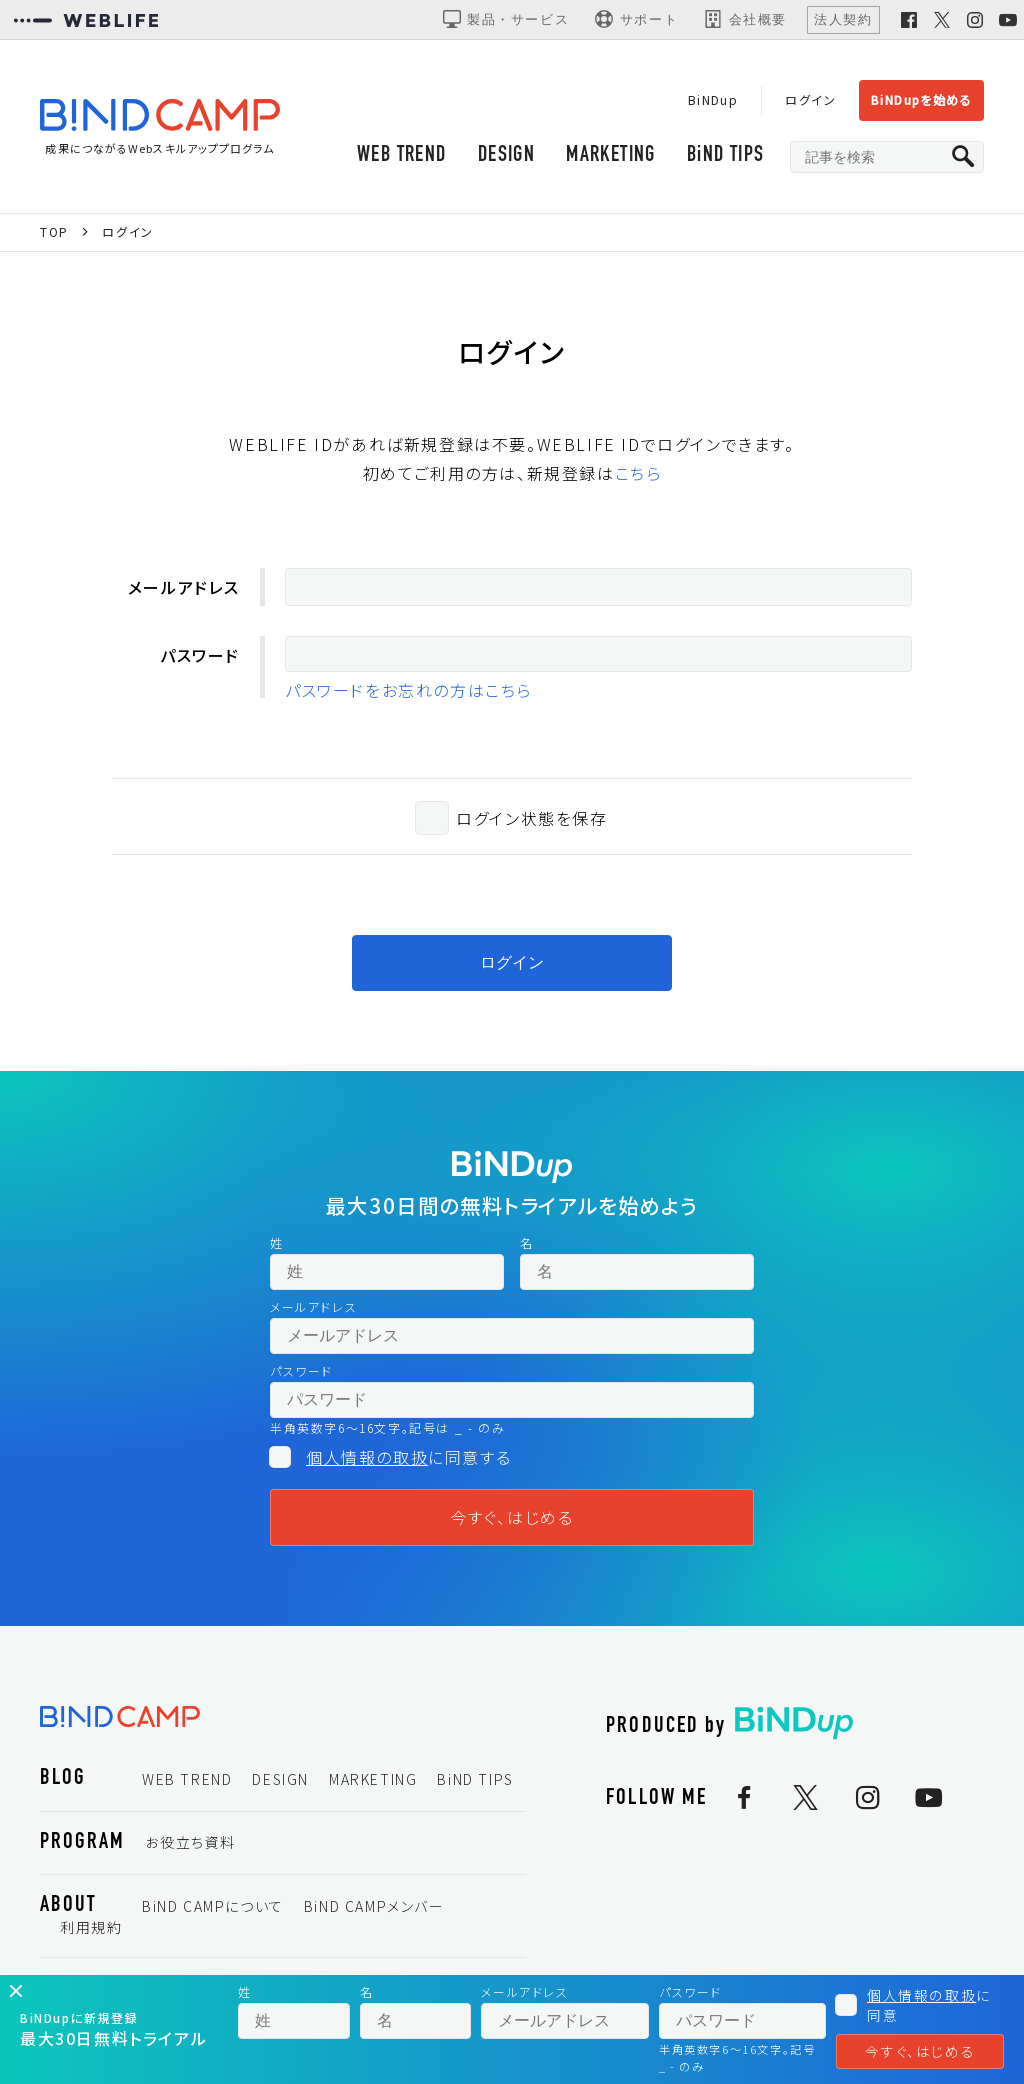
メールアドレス (184, 590)
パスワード (200, 659)
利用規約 (91, 1931)
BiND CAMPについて (213, 1910)
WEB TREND (396, 157)
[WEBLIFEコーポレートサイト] (86, 20)
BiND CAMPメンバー (374, 1910)
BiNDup (710, 99)
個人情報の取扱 (367, 1461)
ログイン (808, 99)
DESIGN (502, 157)
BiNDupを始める (920, 99)
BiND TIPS (724, 157)
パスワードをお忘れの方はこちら (408, 694)
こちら (638, 477)
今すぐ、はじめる (512, 1521)
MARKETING (608, 157)
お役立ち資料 (190, 1846)
